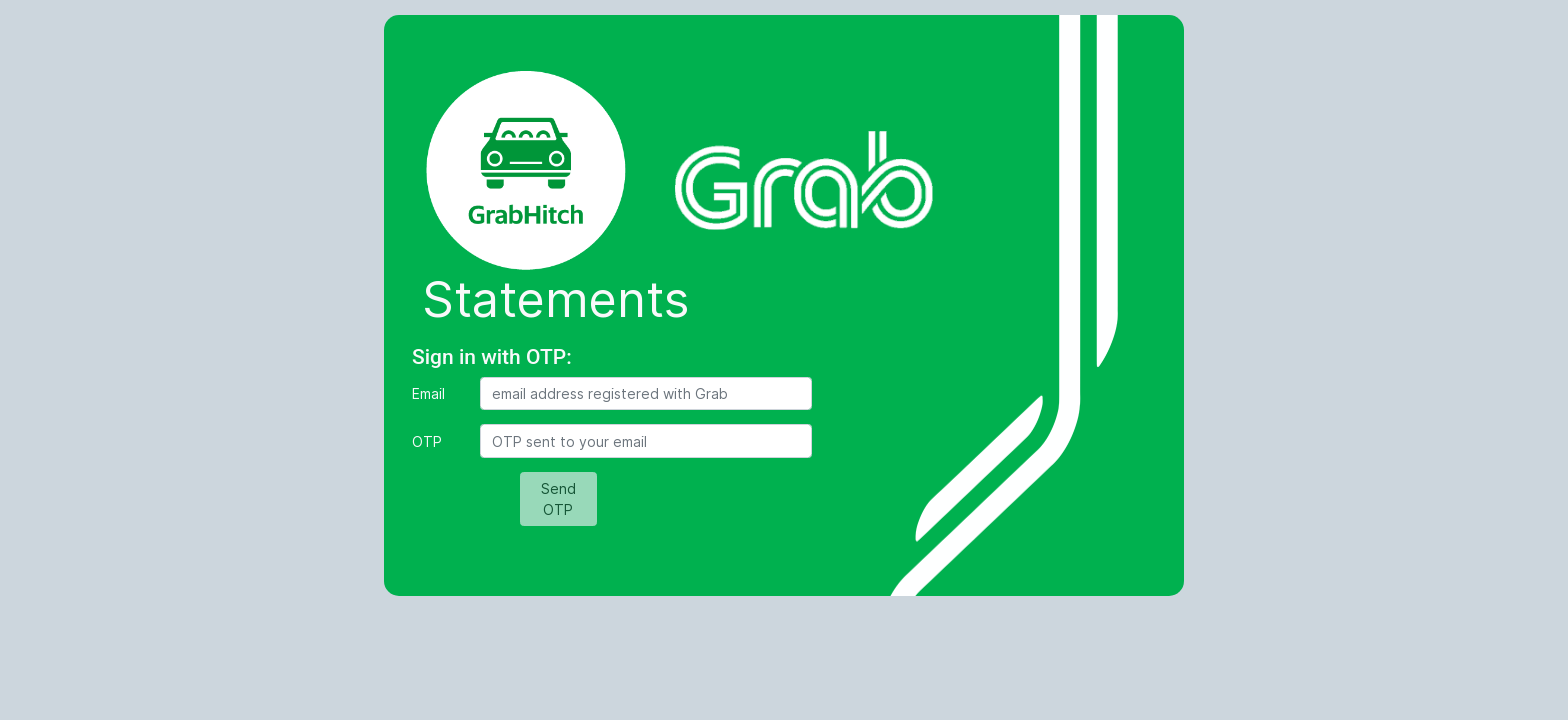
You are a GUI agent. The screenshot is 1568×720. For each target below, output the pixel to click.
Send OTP (558, 499)
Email (428, 393)
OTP (427, 441)
